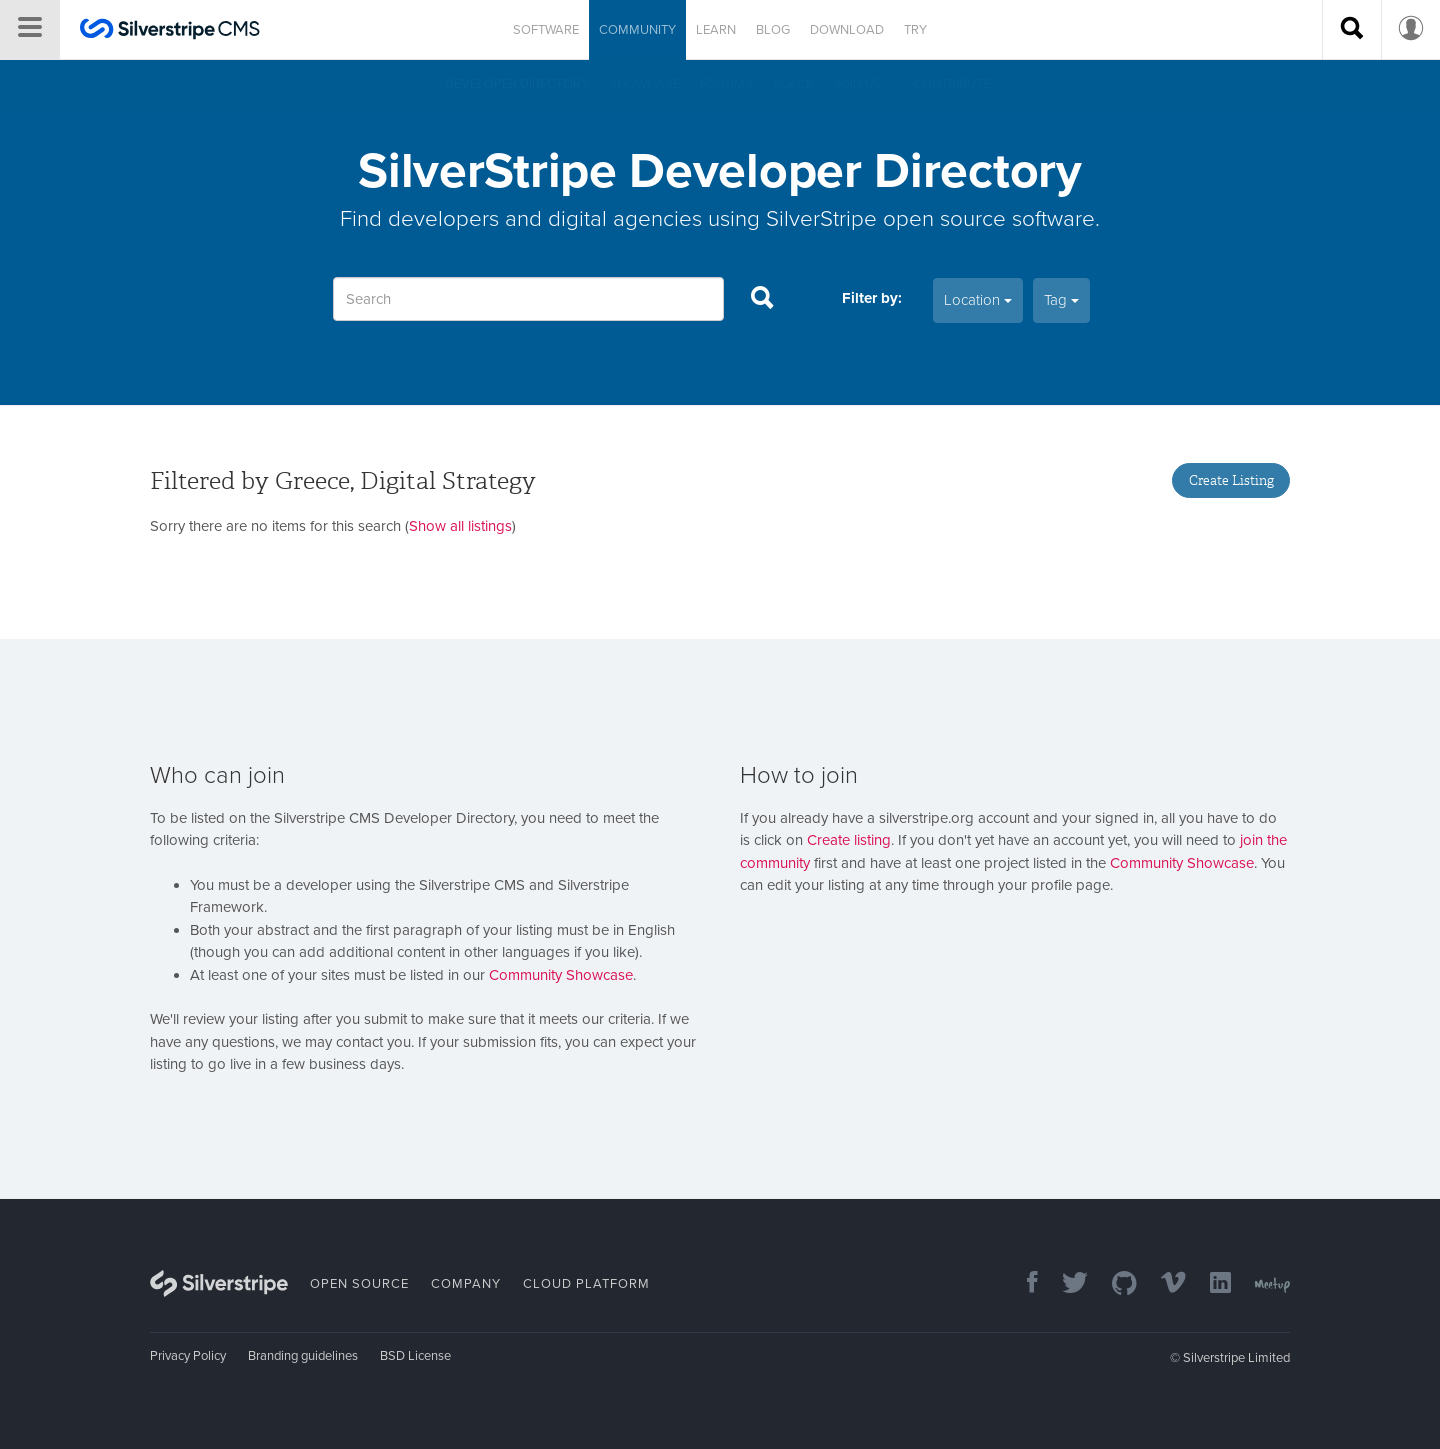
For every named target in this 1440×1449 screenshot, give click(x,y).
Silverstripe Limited (1236, 1358)
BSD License (415, 1356)
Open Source (359, 1284)
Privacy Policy (188, 1356)
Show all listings (460, 526)
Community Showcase (561, 975)
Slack (793, 84)
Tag (1061, 300)
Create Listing (1231, 480)
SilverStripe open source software (930, 218)
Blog (773, 30)
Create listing (849, 840)
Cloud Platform (586, 1284)
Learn (716, 30)
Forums (726, 84)
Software (546, 30)
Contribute (951, 84)
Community (637, 30)
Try (915, 30)
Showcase (644, 84)
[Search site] (1352, 30)
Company (466, 1284)
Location (978, 300)
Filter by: (872, 298)
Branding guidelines (303, 1356)
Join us (858, 84)
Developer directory (517, 84)
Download (847, 30)
